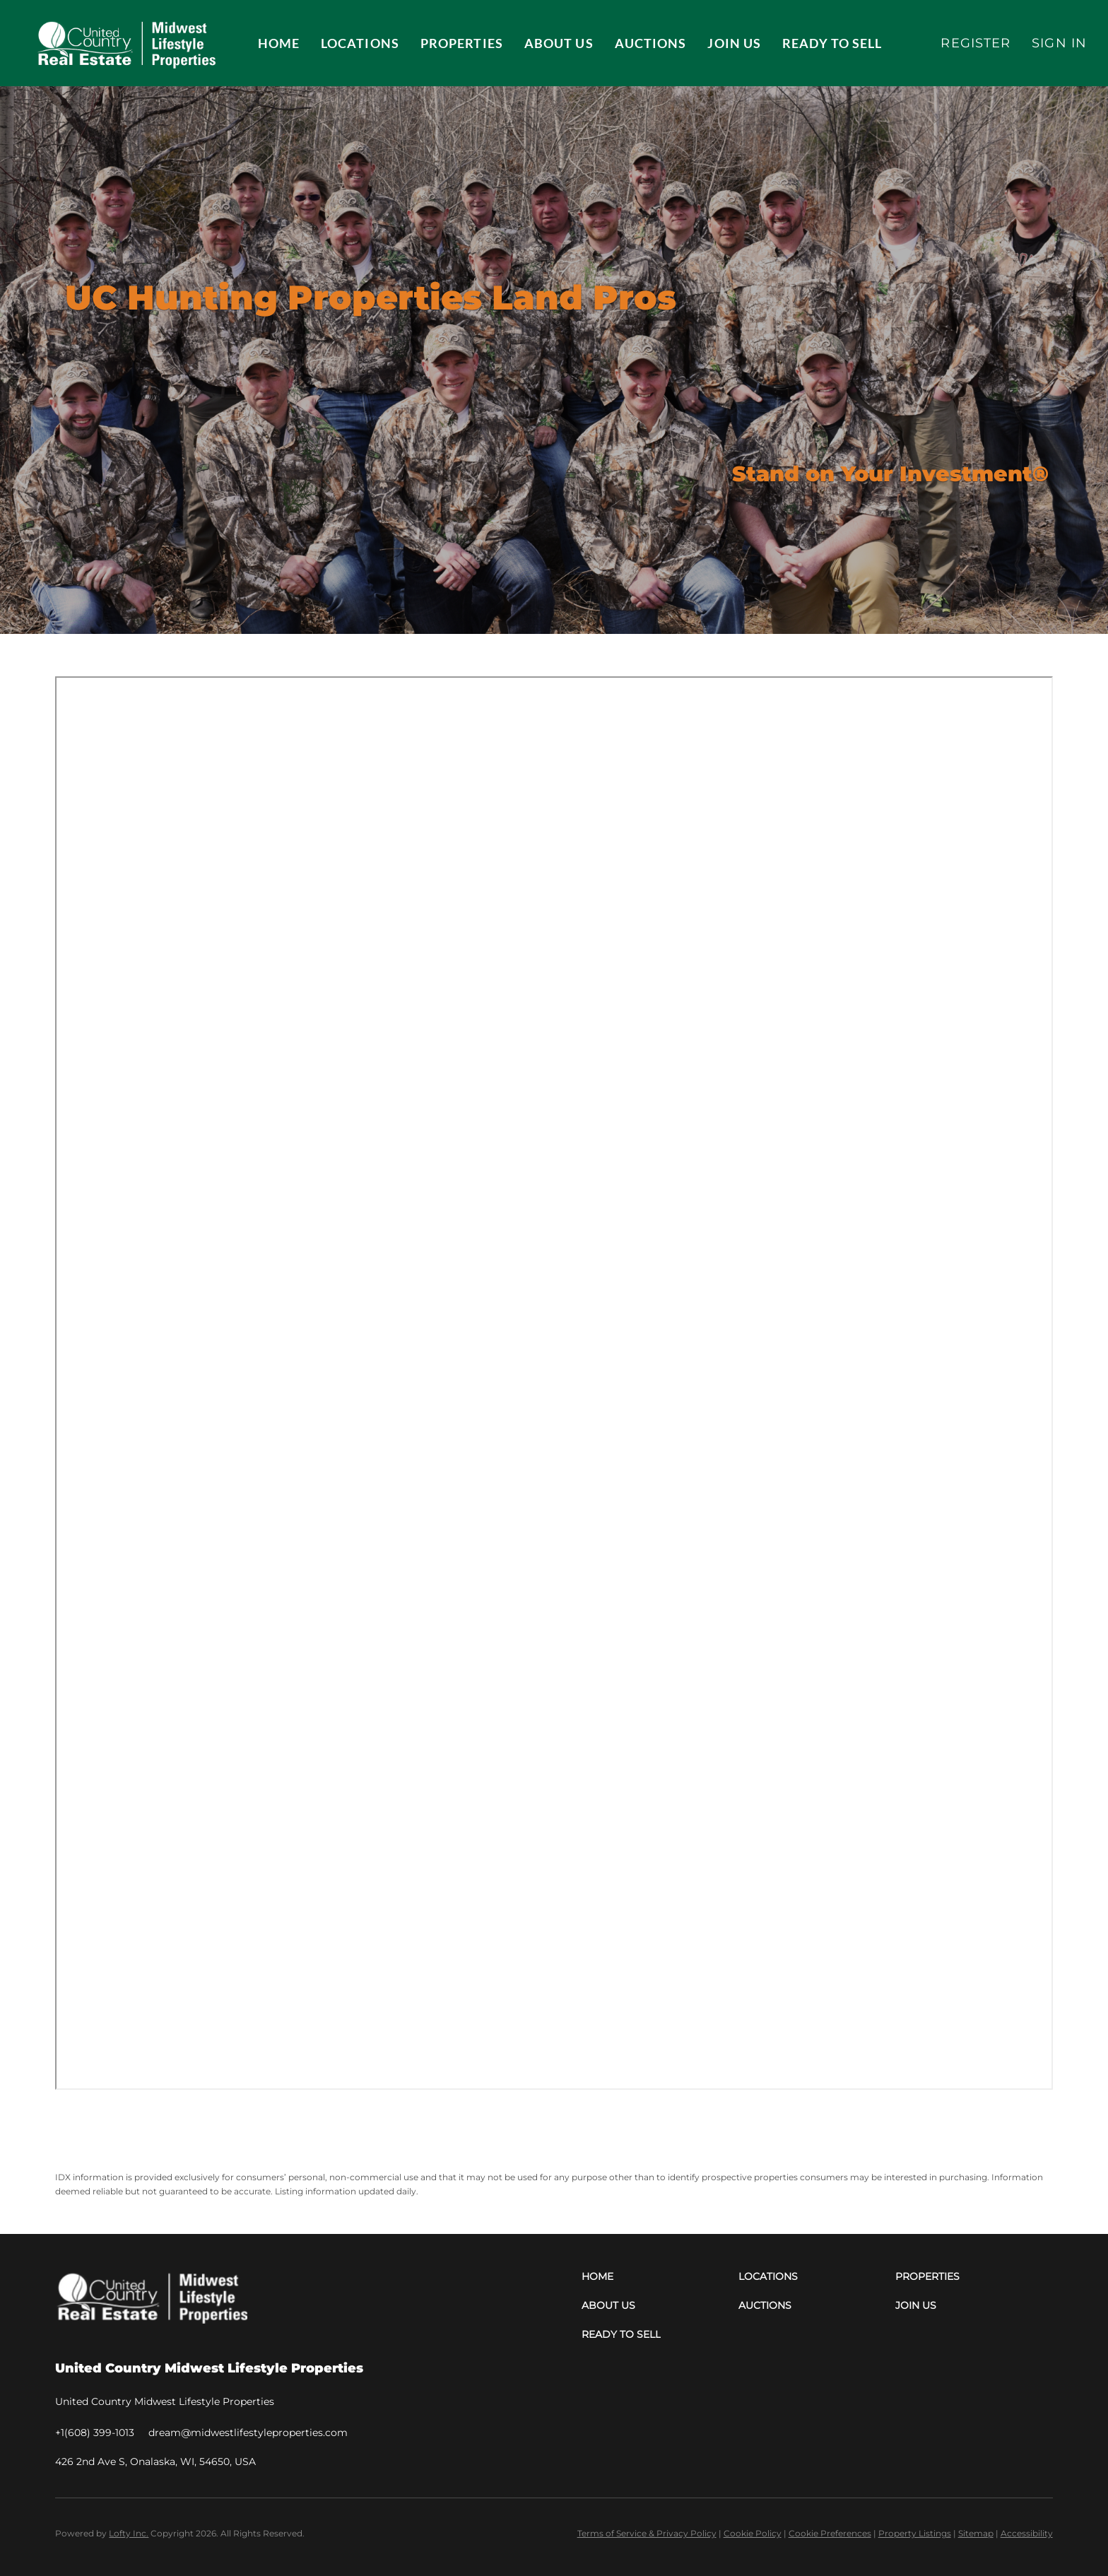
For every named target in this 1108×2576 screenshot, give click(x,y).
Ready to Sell (832, 43)
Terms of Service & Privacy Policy (647, 2533)
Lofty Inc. (128, 2533)
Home (279, 43)
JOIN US (734, 43)
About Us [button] (559, 43)
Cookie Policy (753, 2533)
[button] (125, 43)
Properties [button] (461, 43)
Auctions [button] (651, 43)
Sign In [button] (1059, 43)
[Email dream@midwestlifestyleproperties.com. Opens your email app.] (248, 2432)
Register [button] (975, 43)
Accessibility (1027, 2533)
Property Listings (914, 2533)
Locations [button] (360, 43)
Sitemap (976, 2533)
